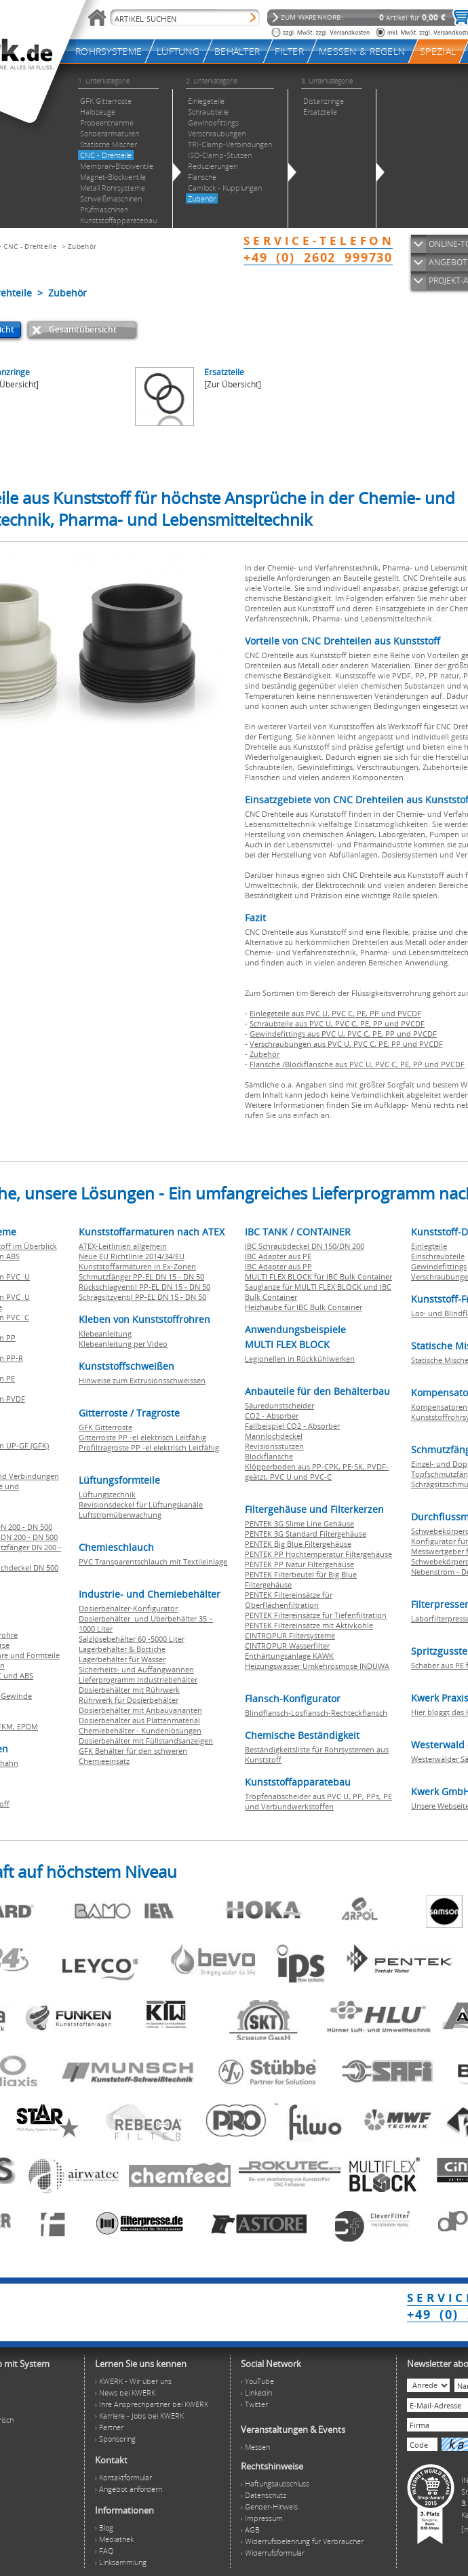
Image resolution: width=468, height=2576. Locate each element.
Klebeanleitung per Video (123, 1344)
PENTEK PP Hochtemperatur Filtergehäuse (318, 1554)
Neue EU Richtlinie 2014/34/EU (131, 1256)
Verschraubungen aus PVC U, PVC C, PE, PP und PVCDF (346, 1044)
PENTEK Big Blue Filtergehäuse (298, 1544)
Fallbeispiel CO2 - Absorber (292, 1426)
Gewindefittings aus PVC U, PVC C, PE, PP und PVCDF (343, 1034)
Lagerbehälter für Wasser (122, 1659)
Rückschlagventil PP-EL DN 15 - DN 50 (144, 1287)
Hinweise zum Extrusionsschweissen (142, 1380)
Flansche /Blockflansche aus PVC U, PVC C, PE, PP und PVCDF (357, 1064)
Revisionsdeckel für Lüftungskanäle (141, 1504)
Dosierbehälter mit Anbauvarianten (140, 1710)
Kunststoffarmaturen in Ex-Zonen (137, 1266)
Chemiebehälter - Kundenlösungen (140, 1730)
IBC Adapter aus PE (278, 1256)
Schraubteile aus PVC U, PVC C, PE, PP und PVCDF (337, 1023)
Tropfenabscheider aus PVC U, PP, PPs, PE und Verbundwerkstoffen (318, 1801)
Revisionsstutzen (274, 1446)
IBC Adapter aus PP (278, 1266)
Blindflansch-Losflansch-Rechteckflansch (316, 1713)
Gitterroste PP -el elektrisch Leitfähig (142, 1437)
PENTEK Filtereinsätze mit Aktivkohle (309, 1625)
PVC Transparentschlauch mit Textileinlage (153, 1561)
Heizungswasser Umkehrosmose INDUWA (317, 1666)
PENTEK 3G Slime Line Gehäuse (299, 1523)
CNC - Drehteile (30, 246)
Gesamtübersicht (83, 329)
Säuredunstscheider (279, 1405)
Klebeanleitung (105, 1333)
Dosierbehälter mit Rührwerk (129, 1690)
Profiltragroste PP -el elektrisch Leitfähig (149, 1447)
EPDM (27, 1726)
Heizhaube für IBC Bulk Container (303, 1307)
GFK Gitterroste (105, 1427)
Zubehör (82, 246)
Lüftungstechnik (107, 1494)
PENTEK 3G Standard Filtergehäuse (305, 1534)
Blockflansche (269, 1456)
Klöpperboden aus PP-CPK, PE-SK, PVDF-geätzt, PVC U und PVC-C (317, 1471)
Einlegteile (429, 1246)
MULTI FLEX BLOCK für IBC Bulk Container (318, 1276)
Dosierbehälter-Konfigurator (128, 1608)
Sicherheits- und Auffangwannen (136, 1669)
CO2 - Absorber (271, 1415)
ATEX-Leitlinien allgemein (123, 1246)
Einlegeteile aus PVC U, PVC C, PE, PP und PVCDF (335, 1013)
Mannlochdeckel (274, 1436)
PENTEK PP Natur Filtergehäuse (299, 1564)
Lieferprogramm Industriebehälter (138, 1679)
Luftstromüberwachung (120, 1515)
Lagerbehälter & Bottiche (122, 1649)
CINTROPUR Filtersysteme (290, 1635)
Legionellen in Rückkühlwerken (300, 1358)
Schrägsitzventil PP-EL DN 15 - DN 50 (142, 1297)
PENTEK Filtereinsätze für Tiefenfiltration (316, 1615)
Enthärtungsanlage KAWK (289, 1656)
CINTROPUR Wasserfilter (287, 1645)
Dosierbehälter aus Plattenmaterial (139, 1720)
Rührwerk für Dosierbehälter (128, 1700)
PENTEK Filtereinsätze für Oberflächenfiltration (288, 1600)
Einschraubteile (438, 1256)
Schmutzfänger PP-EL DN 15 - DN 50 (141, 1276)
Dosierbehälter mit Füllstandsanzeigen (146, 1740)
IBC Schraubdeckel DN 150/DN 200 (304, 1246)
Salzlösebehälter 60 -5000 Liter (131, 1639)
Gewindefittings (439, 1266)
